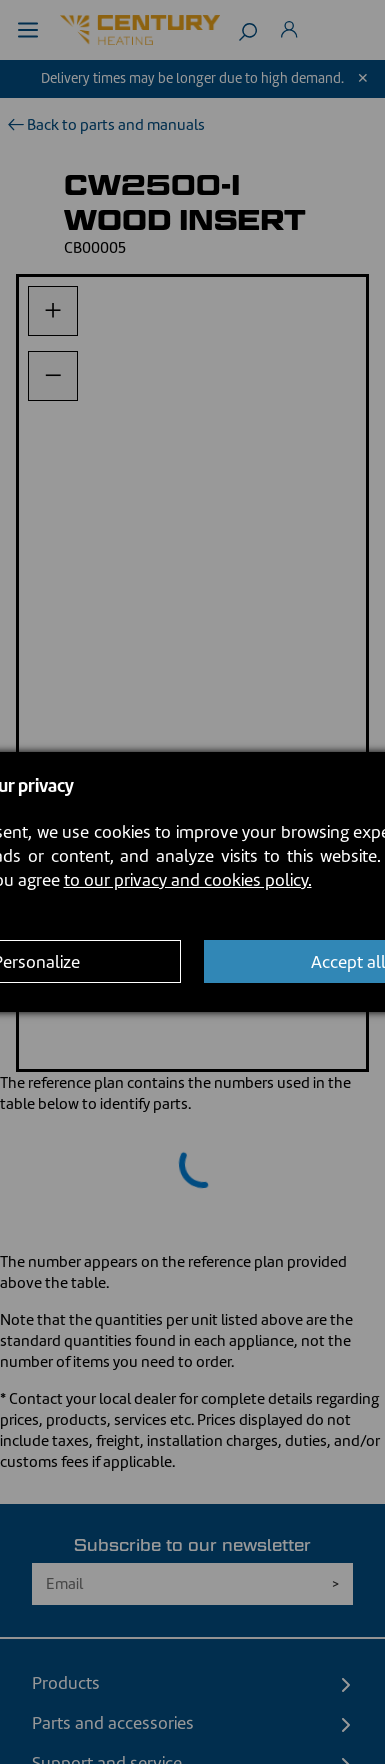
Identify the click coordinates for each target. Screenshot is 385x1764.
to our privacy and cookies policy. (188, 880)
